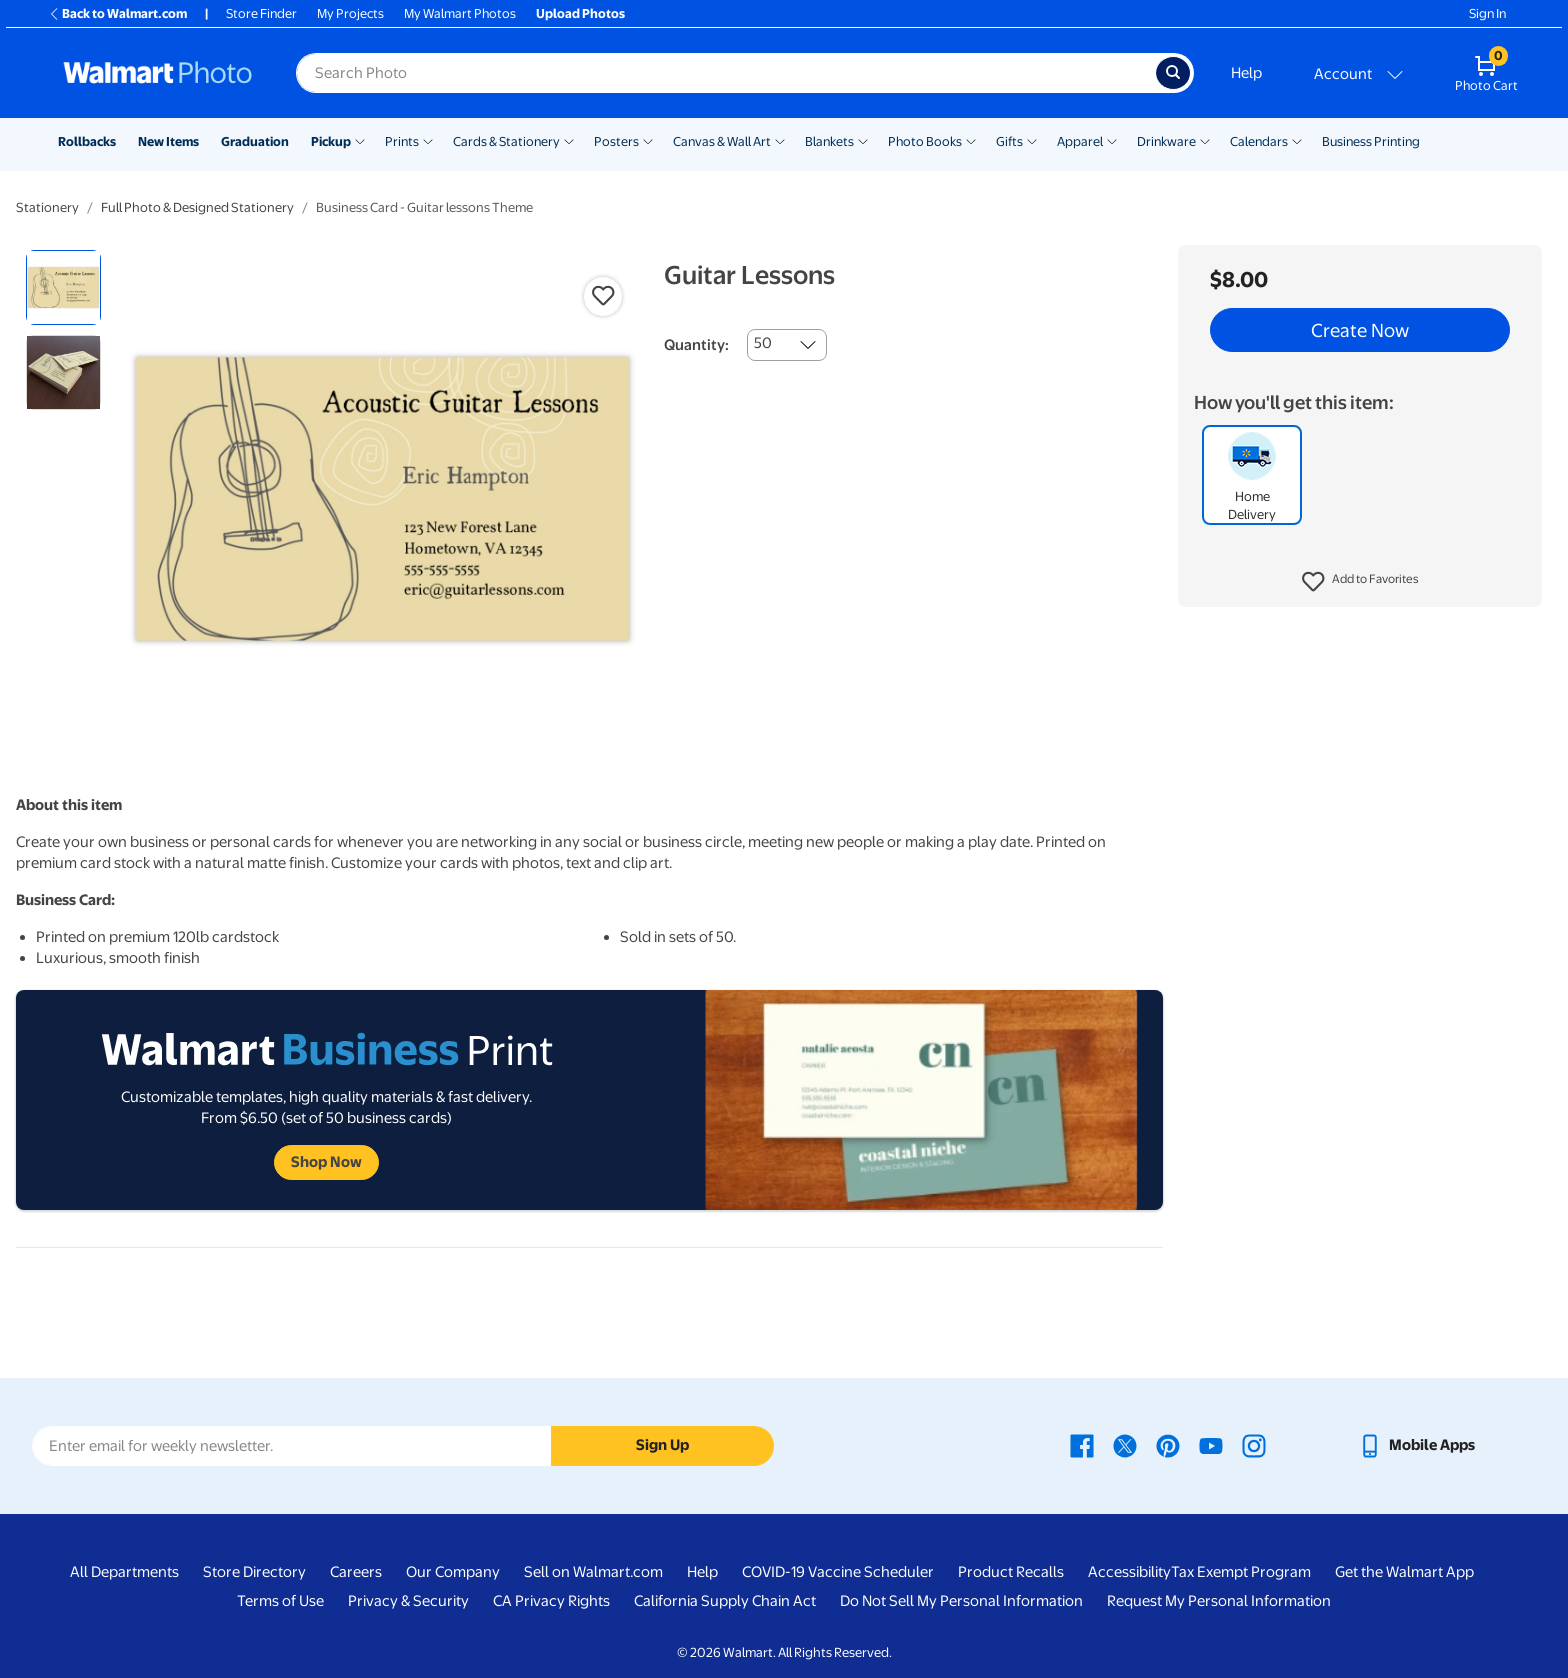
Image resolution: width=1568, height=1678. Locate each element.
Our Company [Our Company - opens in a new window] (453, 1572)
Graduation (255, 141)
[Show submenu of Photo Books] (971, 140)
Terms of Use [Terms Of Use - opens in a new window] (280, 1601)
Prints (402, 141)
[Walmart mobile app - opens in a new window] (1416, 1445)
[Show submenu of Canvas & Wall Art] (780, 140)
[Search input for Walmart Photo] (726, 73)
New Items (168, 141)
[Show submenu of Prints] (428, 140)
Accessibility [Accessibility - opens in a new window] (1129, 1572)
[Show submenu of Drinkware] (1205, 140)
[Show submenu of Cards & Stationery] (569, 140)
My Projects (350, 13)
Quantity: (696, 345)
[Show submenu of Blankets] (863, 140)
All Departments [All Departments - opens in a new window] (124, 1572)
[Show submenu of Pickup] (360, 140)
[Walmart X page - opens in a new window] (1125, 1445)
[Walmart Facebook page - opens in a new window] (1082, 1445)
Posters (616, 141)
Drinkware (1166, 141)
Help (1246, 73)
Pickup (331, 141)
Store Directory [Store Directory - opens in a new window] (254, 1572)
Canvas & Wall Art (722, 141)
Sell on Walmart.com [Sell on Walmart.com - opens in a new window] (593, 1572)
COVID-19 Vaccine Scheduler (838, 1572)
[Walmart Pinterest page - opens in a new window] (1168, 1445)
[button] (1360, 582)
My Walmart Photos (460, 13)
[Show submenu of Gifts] (1032, 140)
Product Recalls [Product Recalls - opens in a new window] (1011, 1572)
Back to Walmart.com (117, 13)
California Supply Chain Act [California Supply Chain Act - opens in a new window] (725, 1601)
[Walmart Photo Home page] (158, 73)
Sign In (1487, 13)
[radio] (63, 287)
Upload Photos (580, 13)
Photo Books (925, 141)
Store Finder (261, 13)
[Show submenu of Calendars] (1297, 140)
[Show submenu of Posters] (648, 140)
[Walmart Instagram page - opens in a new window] (1254, 1445)
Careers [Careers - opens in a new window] (356, 1572)
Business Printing (1371, 141)
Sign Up (662, 1445)
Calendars (1259, 141)
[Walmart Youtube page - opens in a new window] (1211, 1445)
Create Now (1360, 330)
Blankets (829, 141)
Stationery (47, 207)
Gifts (1009, 141)
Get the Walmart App (1404, 1572)
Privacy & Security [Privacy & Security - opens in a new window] (408, 1601)
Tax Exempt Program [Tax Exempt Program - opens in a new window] (1241, 1572)
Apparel (1080, 141)
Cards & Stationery (506, 141)
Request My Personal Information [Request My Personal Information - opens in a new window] (1219, 1601)
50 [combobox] (763, 343)
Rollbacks (87, 141)
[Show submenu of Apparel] (1112, 140)
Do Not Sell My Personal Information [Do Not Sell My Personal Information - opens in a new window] (961, 1601)
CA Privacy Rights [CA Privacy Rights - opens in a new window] (551, 1601)
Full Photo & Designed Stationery (197, 207)
